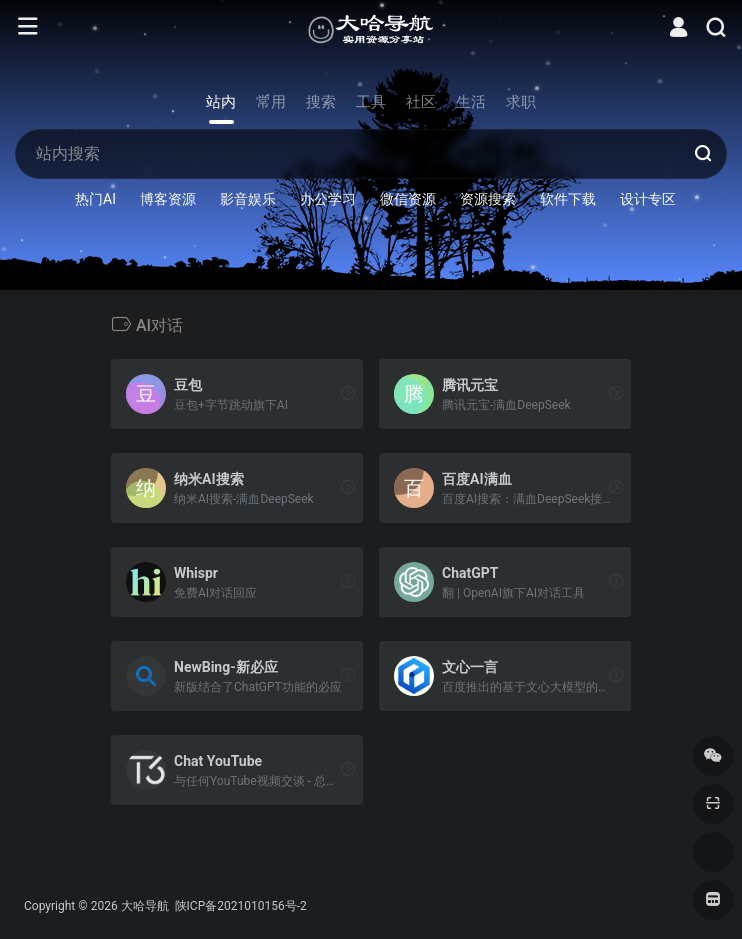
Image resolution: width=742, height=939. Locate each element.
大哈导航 (145, 906)
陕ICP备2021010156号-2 (239, 906)
